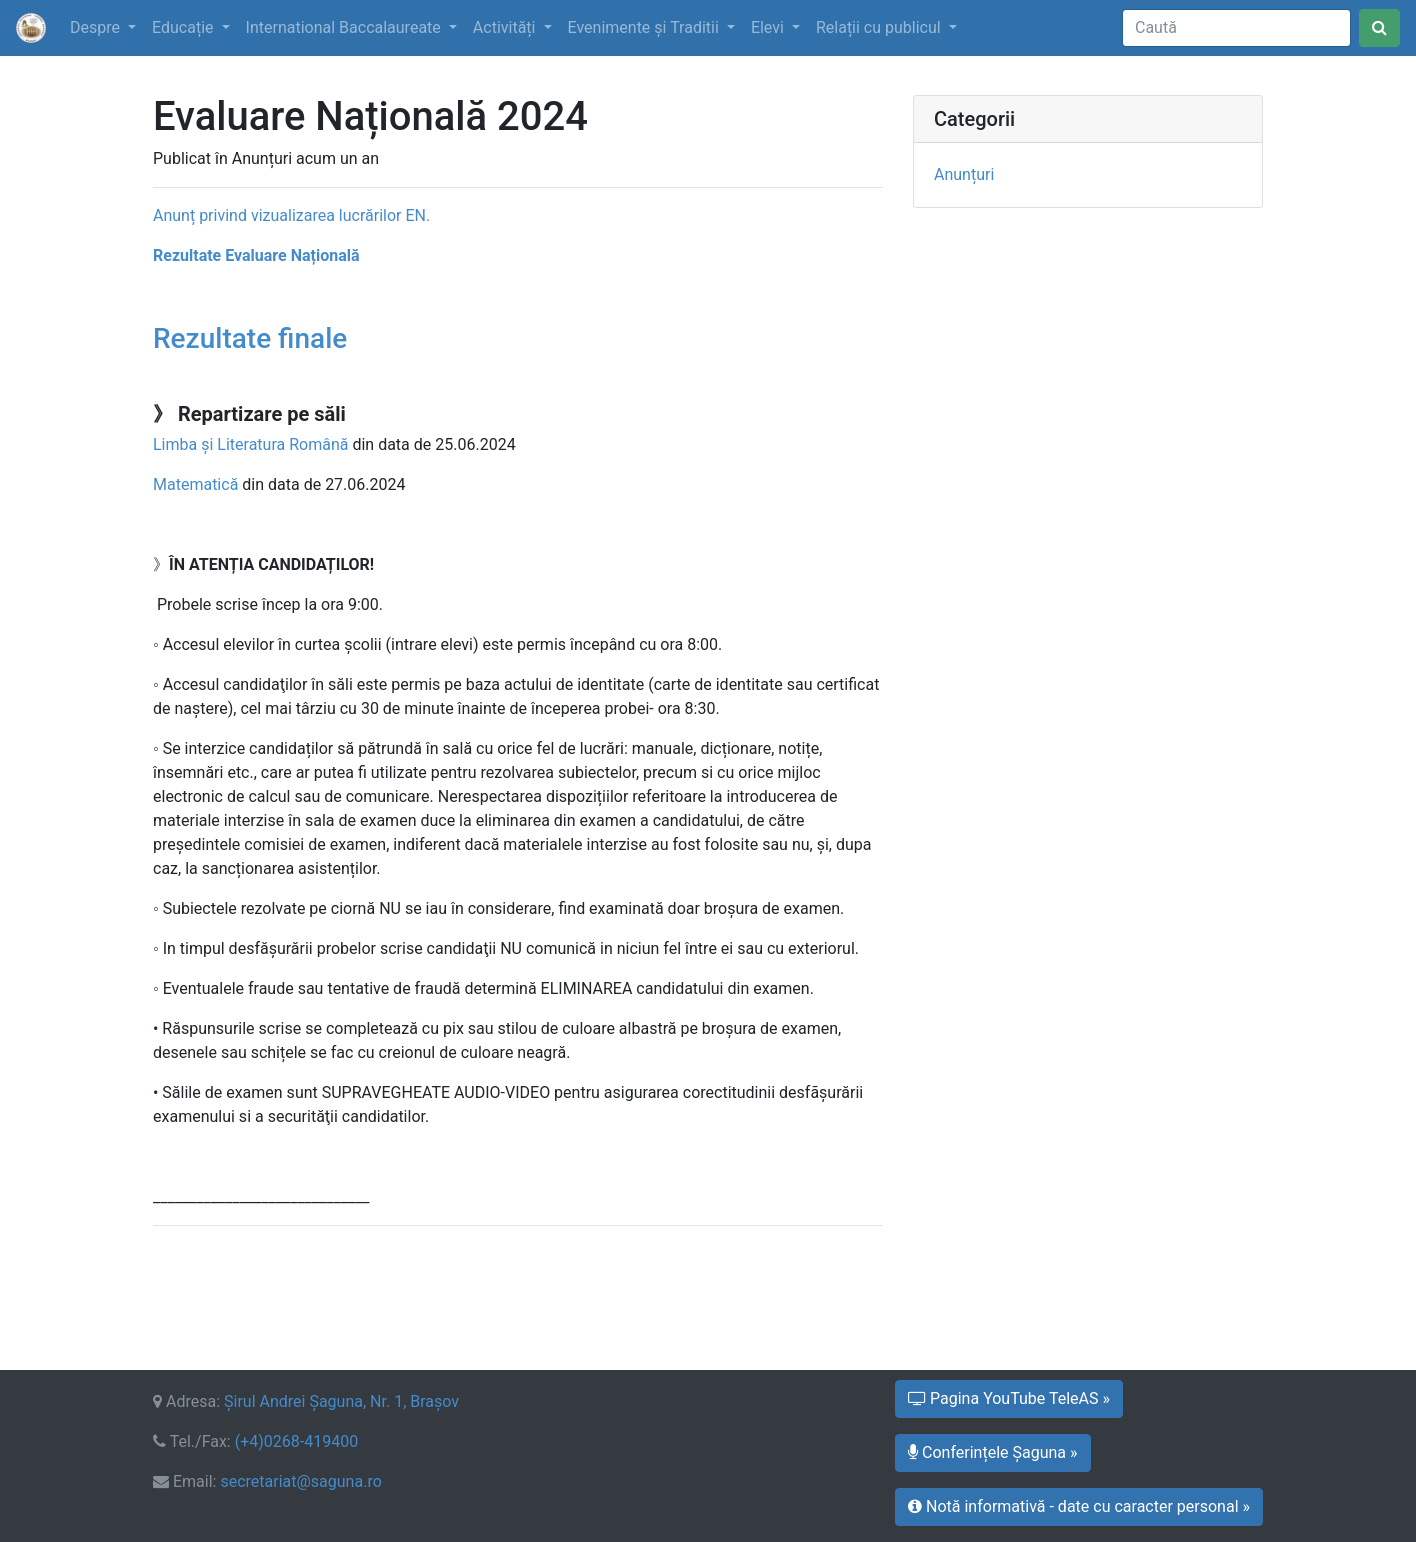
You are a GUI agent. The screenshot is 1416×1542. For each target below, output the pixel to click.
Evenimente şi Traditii (645, 27)
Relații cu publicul (880, 27)
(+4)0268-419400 (296, 1441)
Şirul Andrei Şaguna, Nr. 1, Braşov (341, 1401)
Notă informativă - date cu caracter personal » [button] (1079, 1506)
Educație (184, 27)
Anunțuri (964, 174)
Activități (506, 27)
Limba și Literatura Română (250, 444)
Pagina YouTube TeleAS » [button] (1009, 1398)
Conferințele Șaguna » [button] (992, 1452)
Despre (97, 27)
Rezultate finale (250, 338)
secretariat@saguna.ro (300, 1481)
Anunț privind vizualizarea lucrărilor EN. (291, 215)
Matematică (195, 484)
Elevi (769, 27)
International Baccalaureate (345, 27)
